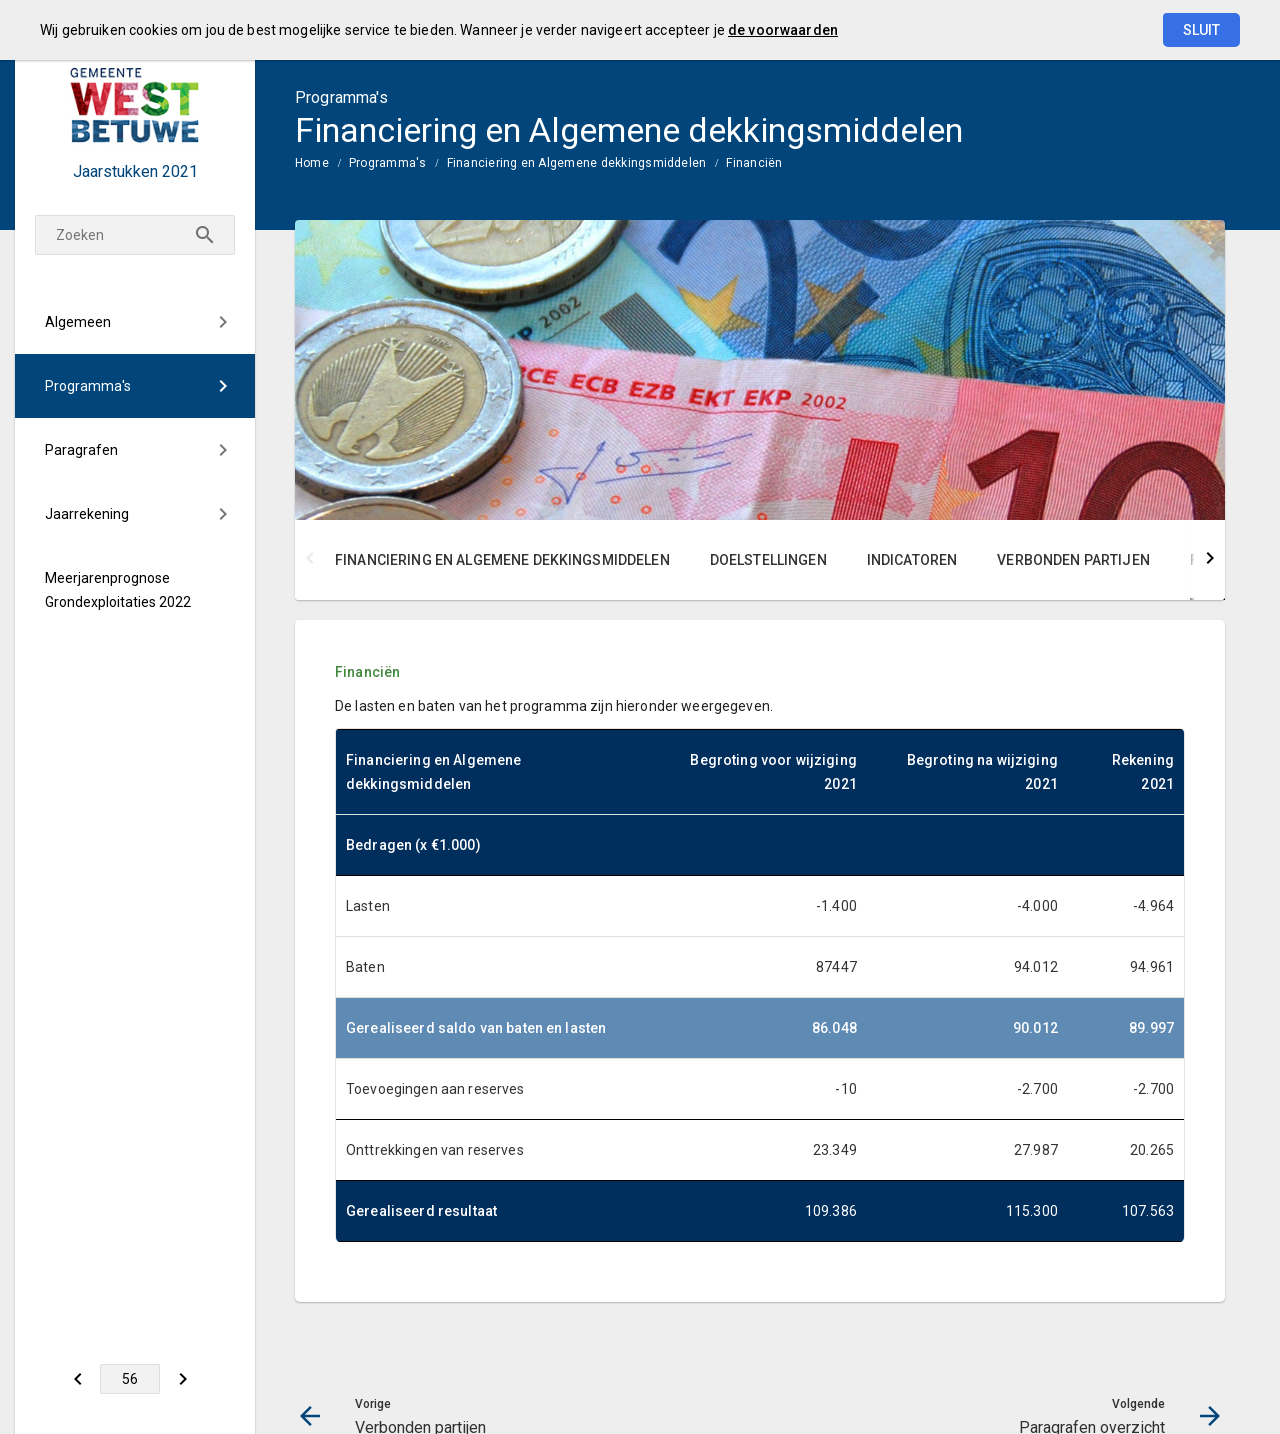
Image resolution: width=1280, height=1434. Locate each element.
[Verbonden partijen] (77, 1379)
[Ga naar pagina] (130, 1379)
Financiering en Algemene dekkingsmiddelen (577, 163)
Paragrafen (81, 450)
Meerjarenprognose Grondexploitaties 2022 (118, 590)
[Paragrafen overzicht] (182, 1379)
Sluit (1201, 30)
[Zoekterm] (135, 235)
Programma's (88, 386)
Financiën (754, 163)
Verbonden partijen (1073, 560)
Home (312, 163)
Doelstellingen (768, 560)
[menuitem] (135, 322)
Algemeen (78, 322)
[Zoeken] (205, 235)
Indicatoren (912, 560)
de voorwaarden (783, 30)
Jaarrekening (87, 514)
